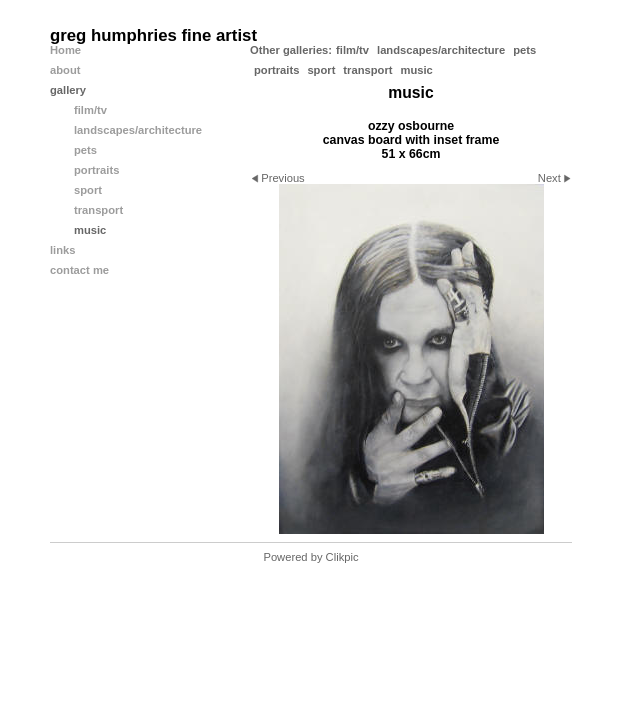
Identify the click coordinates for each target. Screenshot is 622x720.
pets (524, 50)
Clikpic (342, 557)
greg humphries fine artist (153, 35)
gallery (68, 90)
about (65, 70)
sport (321, 70)
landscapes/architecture (441, 50)
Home (65, 50)
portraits (276, 70)
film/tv (352, 50)
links (63, 250)
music (416, 70)
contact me (79, 270)
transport (367, 70)
